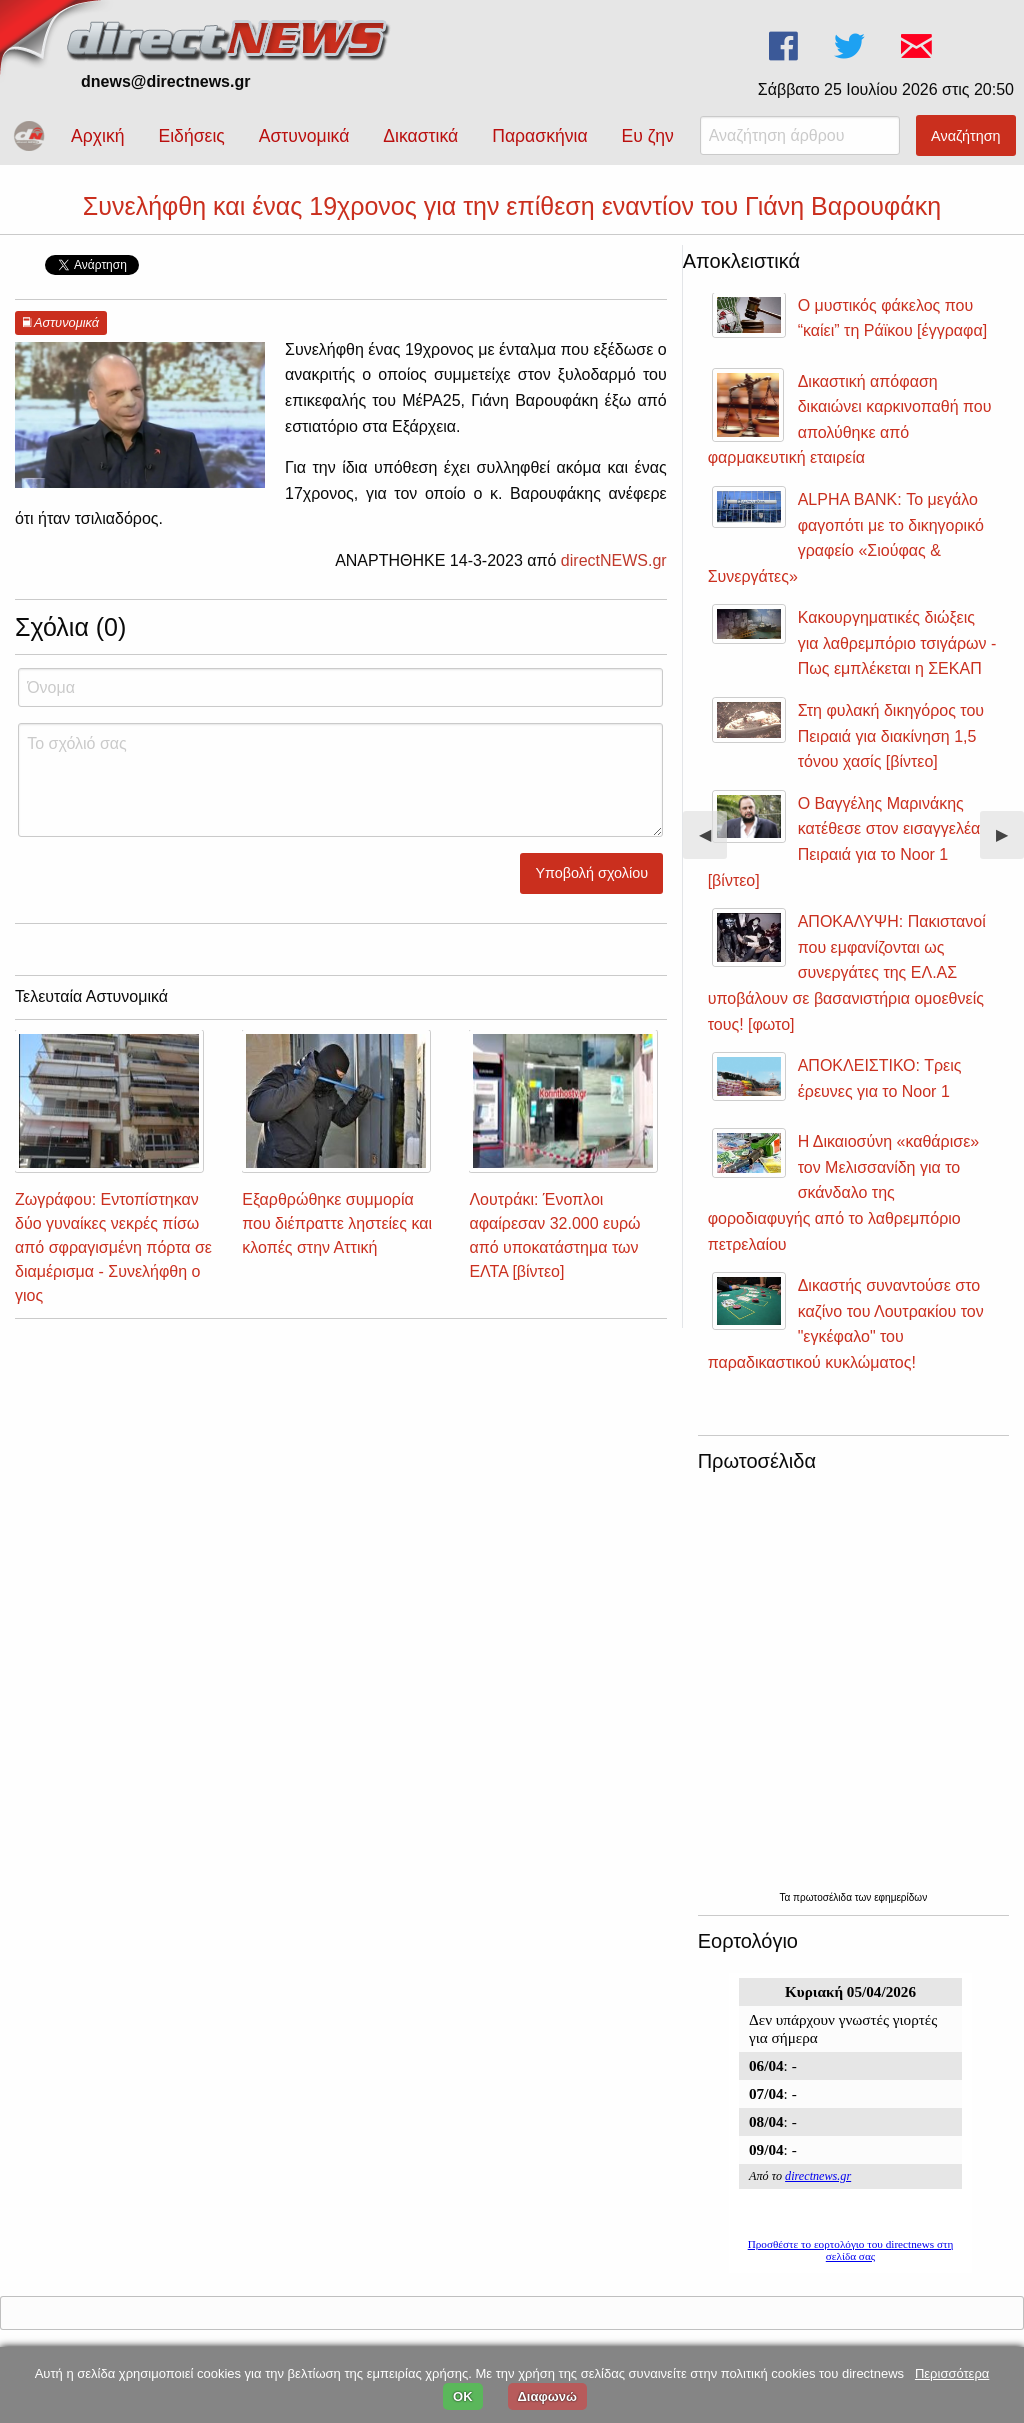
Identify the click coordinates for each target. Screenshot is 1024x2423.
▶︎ (1010, 842)
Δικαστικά (420, 136)
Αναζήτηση (966, 136)
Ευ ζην (648, 136)
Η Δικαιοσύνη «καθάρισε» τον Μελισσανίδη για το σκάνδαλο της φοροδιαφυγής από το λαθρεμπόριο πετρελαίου (844, 1192)
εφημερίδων (900, 1897)
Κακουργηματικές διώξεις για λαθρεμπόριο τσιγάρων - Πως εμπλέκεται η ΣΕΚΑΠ (897, 643)
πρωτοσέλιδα (824, 1897)
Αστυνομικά (304, 136)
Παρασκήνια (539, 136)
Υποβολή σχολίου (592, 873)
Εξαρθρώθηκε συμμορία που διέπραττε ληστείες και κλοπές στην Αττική (337, 1223)
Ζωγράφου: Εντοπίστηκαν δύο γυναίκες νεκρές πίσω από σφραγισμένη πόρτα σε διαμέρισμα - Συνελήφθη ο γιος (113, 1247)
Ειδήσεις (191, 136)
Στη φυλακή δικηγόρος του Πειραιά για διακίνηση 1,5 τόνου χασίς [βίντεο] (891, 736)
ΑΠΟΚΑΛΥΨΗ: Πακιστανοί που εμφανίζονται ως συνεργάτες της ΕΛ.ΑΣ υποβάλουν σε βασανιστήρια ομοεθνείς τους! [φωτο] (847, 972)
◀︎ (713, 842)
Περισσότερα (952, 2373)
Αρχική (97, 136)
